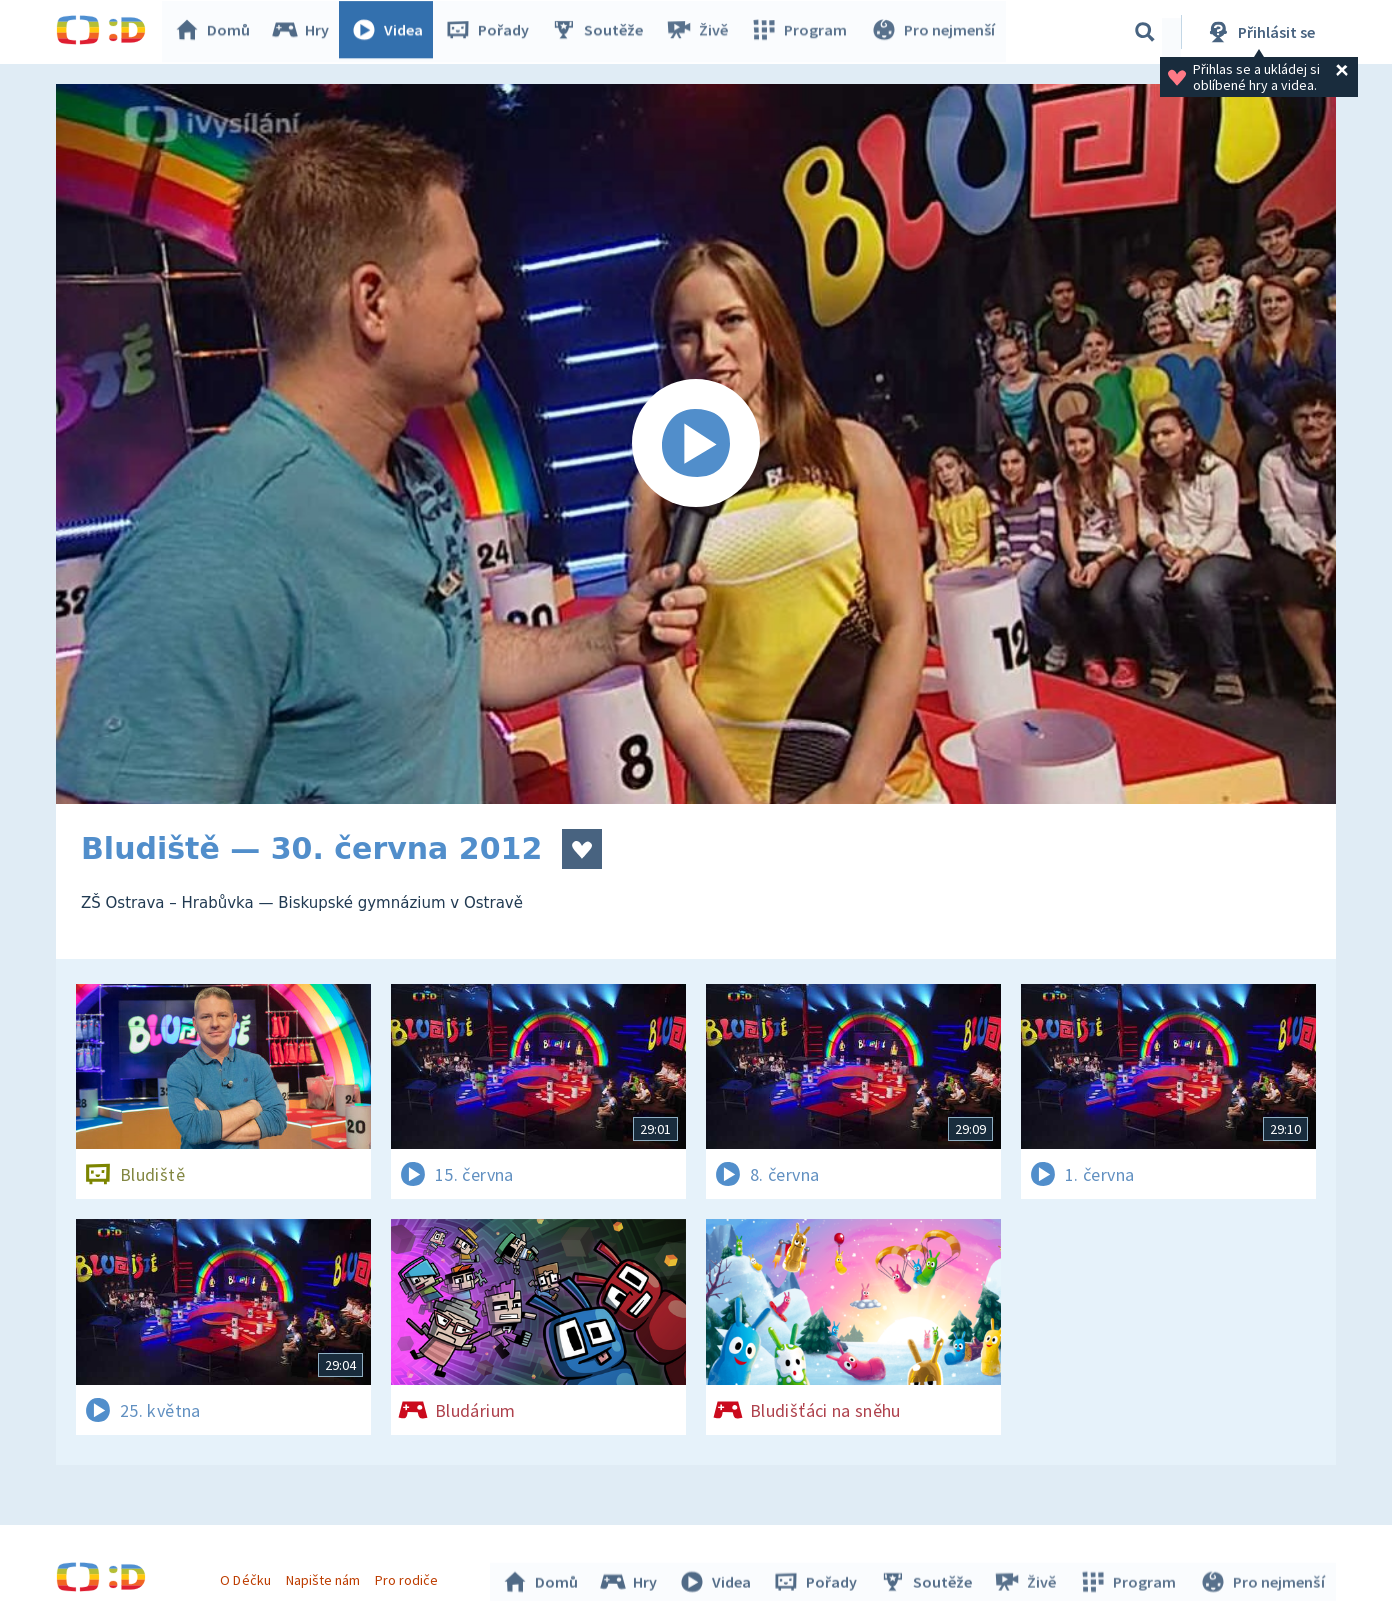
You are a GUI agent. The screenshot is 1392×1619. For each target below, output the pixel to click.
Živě (701, 32)
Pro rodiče (409, 1577)
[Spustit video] (696, 444)
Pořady (492, 32)
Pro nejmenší (934, 32)
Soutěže (602, 32)
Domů (217, 32)
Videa (392, 32)
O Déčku (248, 1577)
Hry (305, 32)
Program (802, 32)
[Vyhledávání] (1145, 32)
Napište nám (325, 1577)
